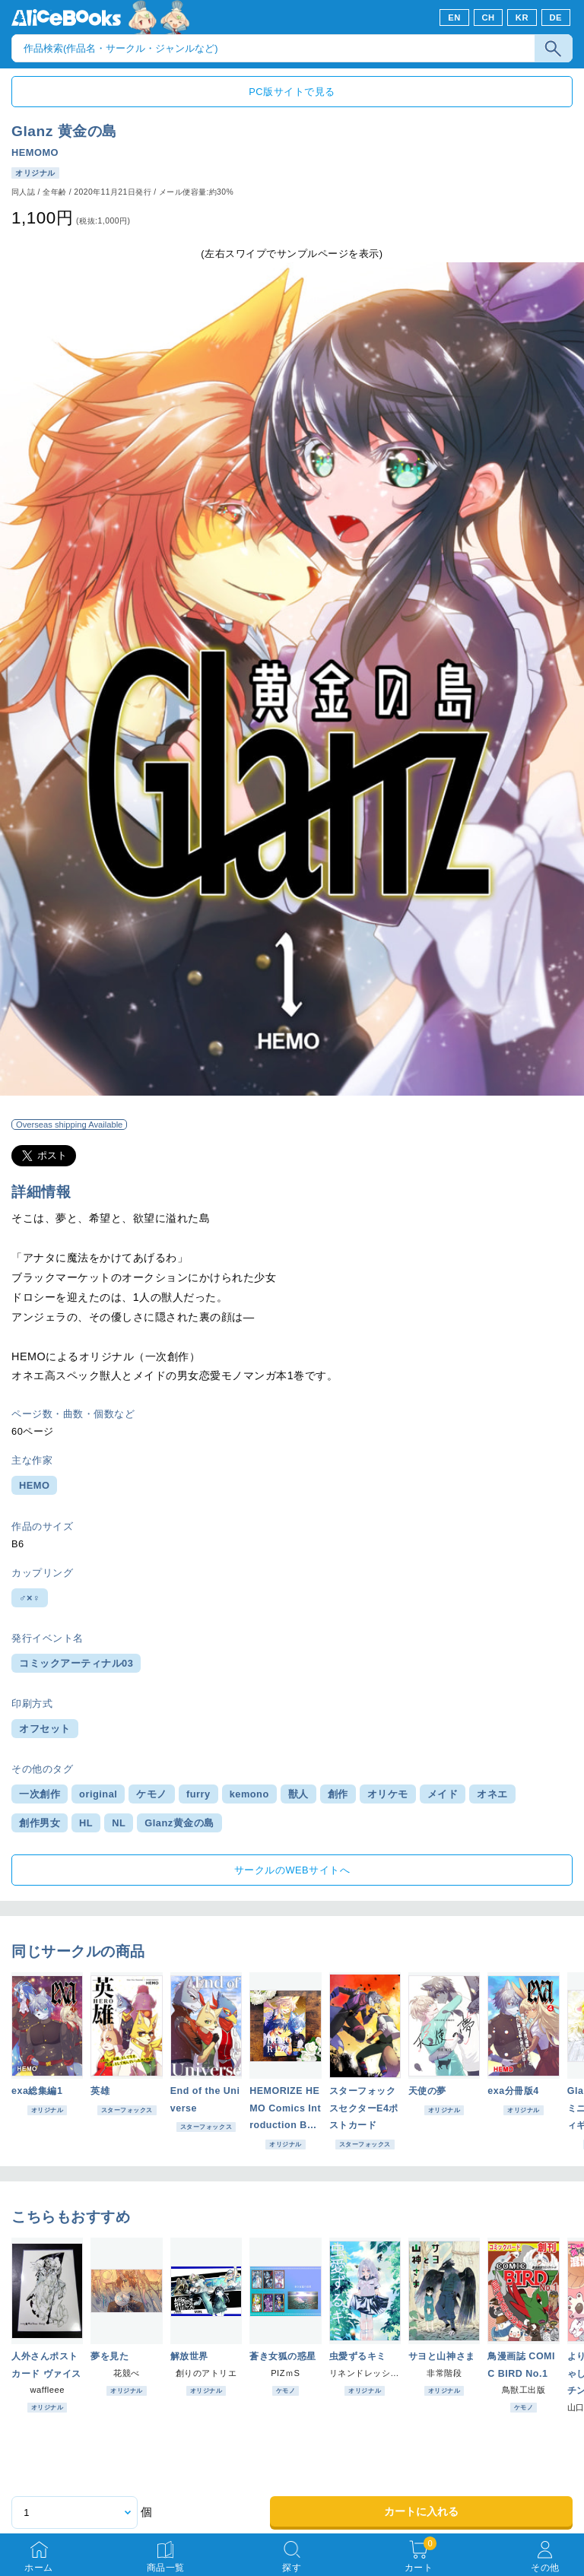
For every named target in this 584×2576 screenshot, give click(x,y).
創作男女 (39, 1823)
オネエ (492, 1794)
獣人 (298, 1794)
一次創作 (39, 1794)
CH (487, 17)
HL (86, 1823)
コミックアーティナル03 (76, 1663)
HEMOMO (35, 152)
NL (118, 1823)
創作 (338, 1794)
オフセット (45, 1728)
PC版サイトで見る (292, 91)
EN (454, 17)
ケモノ (151, 1794)
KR (522, 17)
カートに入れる (421, 2511)
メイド (443, 1794)
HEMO (34, 1485)
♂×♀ (29, 1598)
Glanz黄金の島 (179, 1823)
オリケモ (387, 1794)
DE (556, 17)
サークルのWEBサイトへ (292, 1870)
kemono (249, 1794)
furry (198, 1794)
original (98, 1794)
